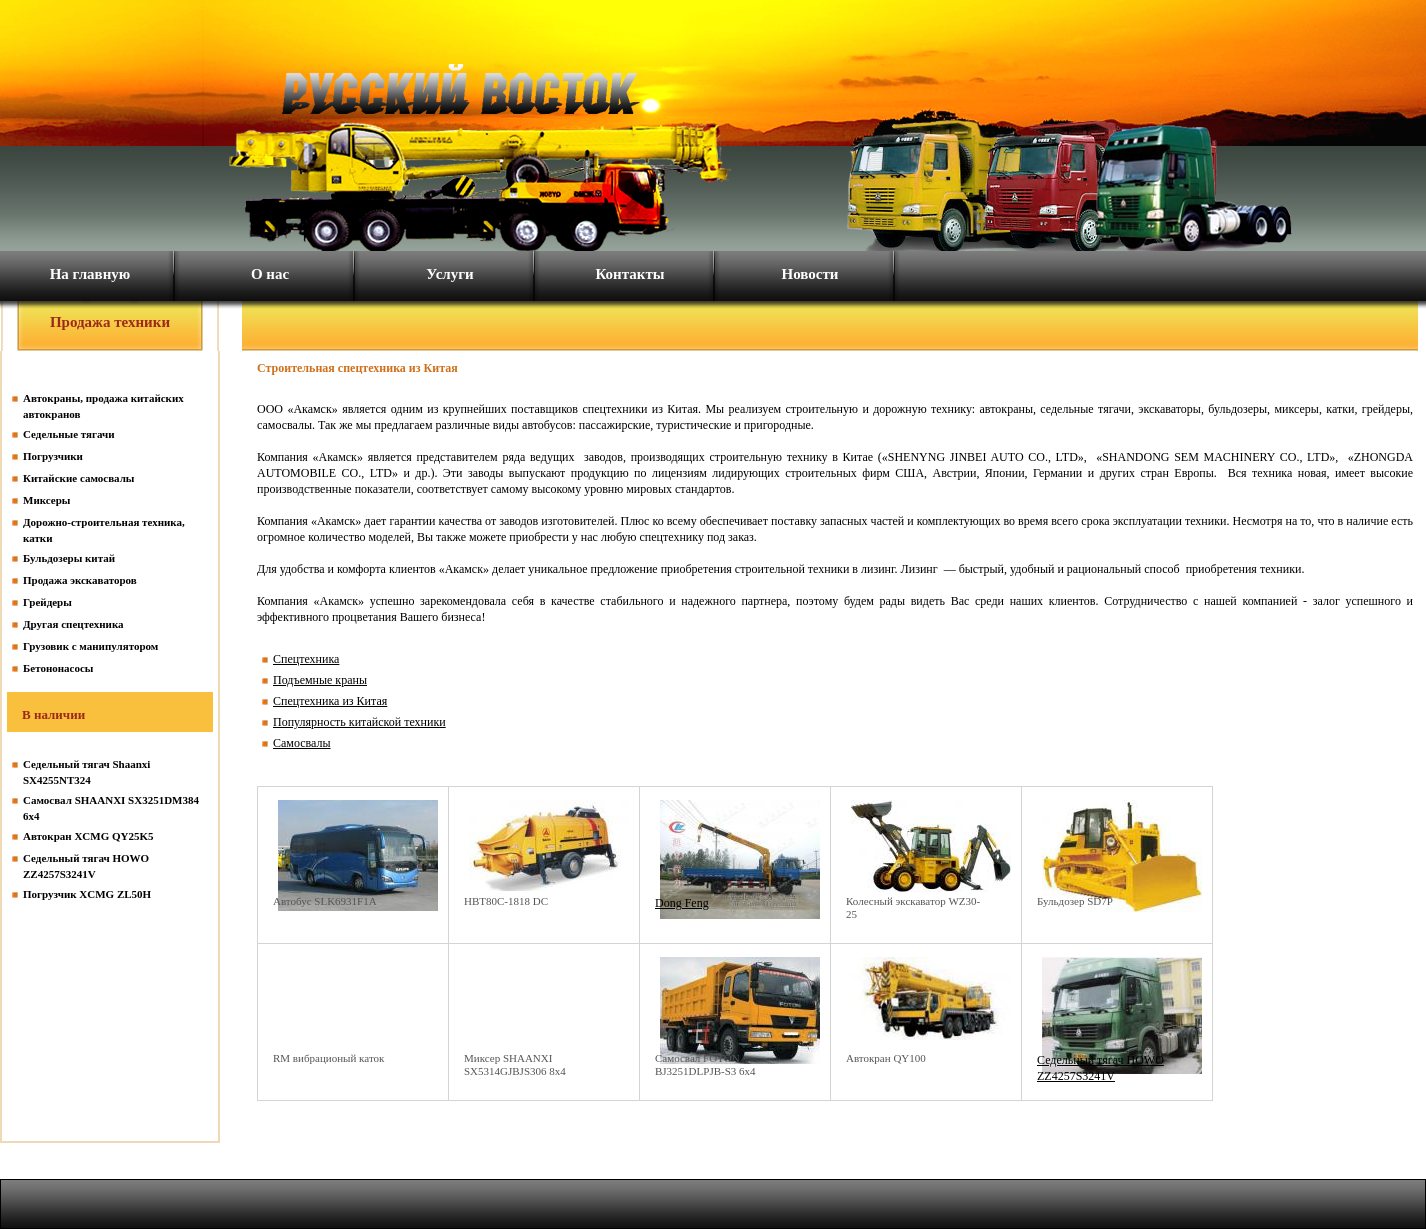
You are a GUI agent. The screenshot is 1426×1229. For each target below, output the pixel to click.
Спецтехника (306, 659)
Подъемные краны (320, 680)
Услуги (449, 274)
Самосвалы (302, 743)
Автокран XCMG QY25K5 (88, 836)
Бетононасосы (58, 668)
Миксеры (46, 500)
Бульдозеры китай (69, 558)
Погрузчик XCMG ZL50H (87, 894)
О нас (270, 274)
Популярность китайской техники (359, 722)
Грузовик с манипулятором (90, 646)
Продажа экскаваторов (80, 580)
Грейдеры (47, 602)
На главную (90, 274)
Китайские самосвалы (78, 478)
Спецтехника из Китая (330, 701)
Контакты (629, 274)
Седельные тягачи (69, 434)
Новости (810, 274)
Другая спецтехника (73, 624)
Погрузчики (53, 456)
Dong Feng (682, 903)
